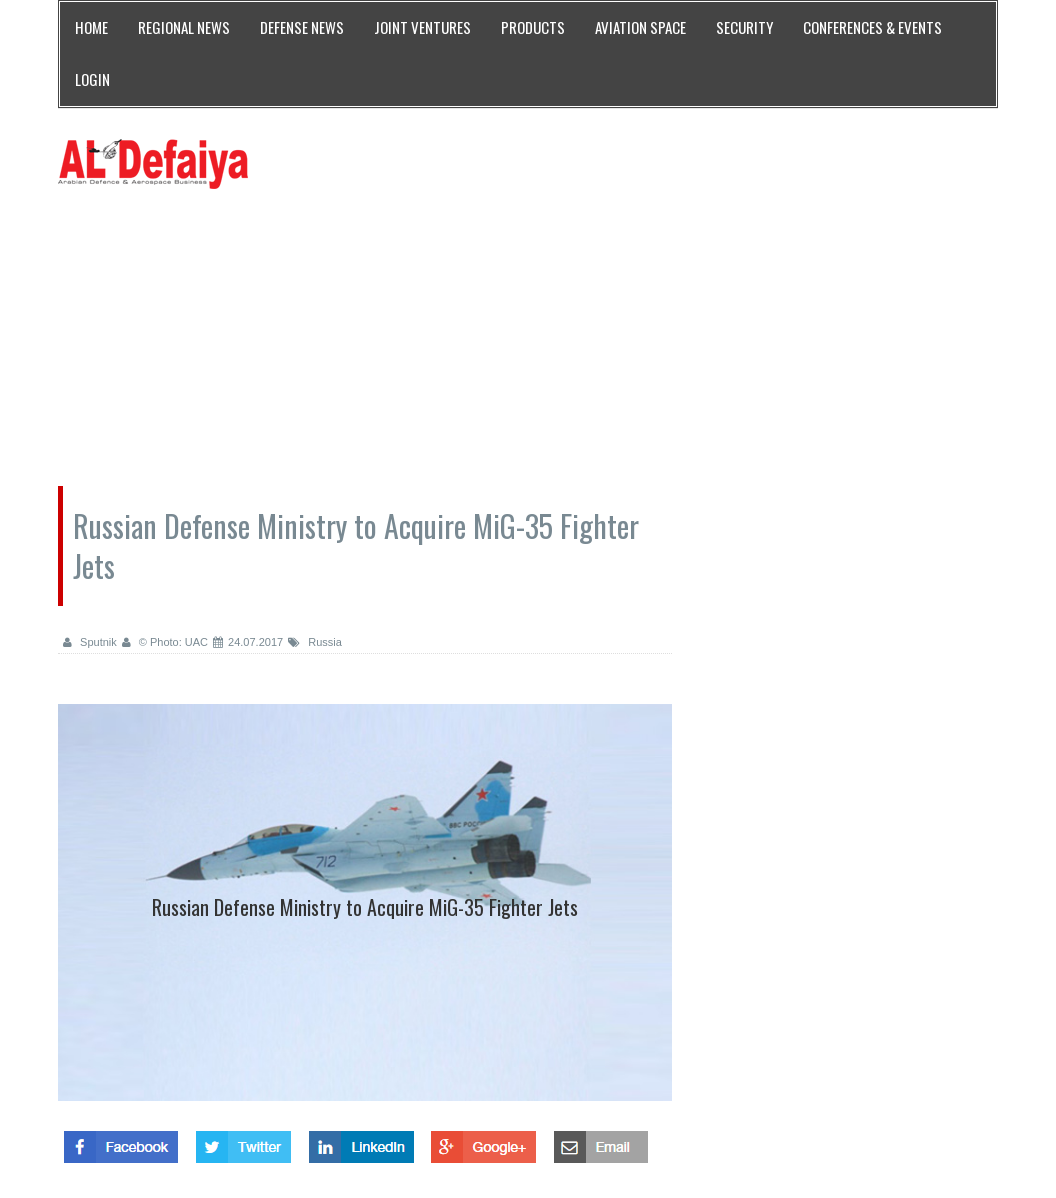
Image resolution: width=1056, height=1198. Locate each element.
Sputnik (90, 642)
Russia (315, 642)
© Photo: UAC (165, 642)
